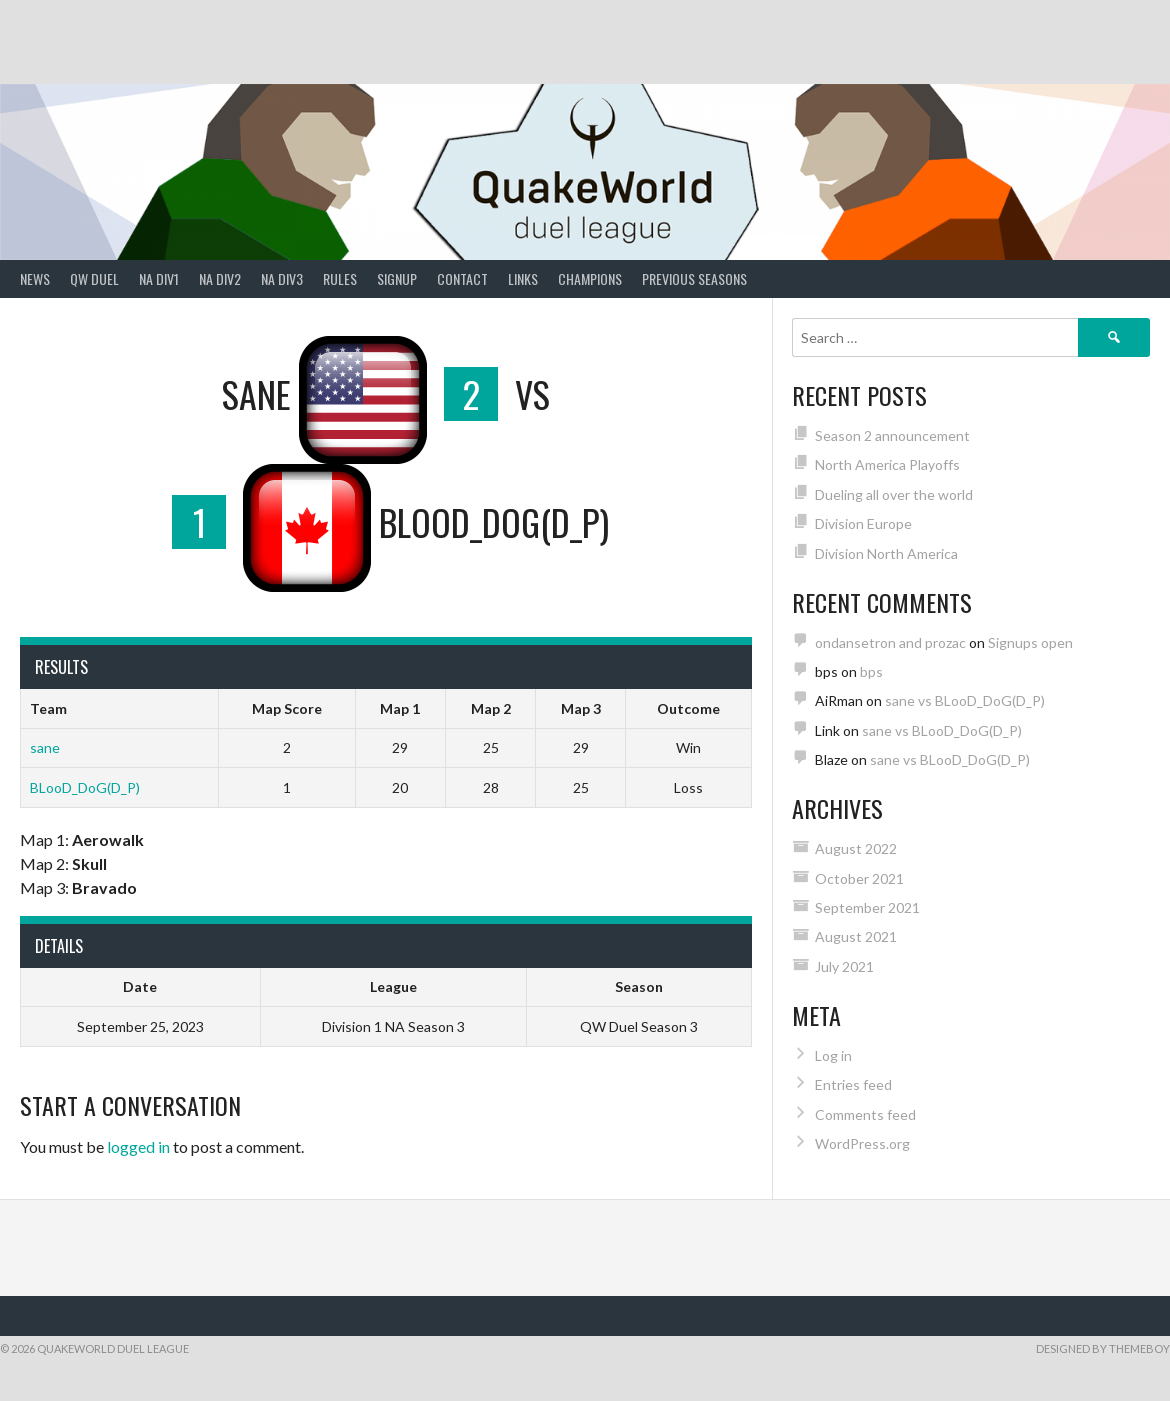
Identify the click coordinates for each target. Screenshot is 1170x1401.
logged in (138, 1146)
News (35, 278)
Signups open (1030, 642)
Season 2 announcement (892, 435)
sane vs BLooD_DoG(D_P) (965, 700)
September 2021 (867, 907)
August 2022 (856, 848)
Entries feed (853, 1084)
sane (45, 747)
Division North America (886, 553)
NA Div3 (282, 278)
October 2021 (859, 878)
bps (871, 671)
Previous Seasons (694, 278)
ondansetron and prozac (890, 642)
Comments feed (865, 1114)
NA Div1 (159, 278)
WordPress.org (862, 1143)
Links (523, 278)
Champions (590, 278)
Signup (397, 278)
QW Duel (94, 278)
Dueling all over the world (894, 494)
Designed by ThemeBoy (1103, 1348)
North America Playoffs (887, 464)
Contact (462, 278)
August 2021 (856, 936)
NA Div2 (220, 278)
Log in (833, 1055)
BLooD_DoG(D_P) (85, 787)
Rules (340, 278)
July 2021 (844, 966)
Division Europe (863, 523)
